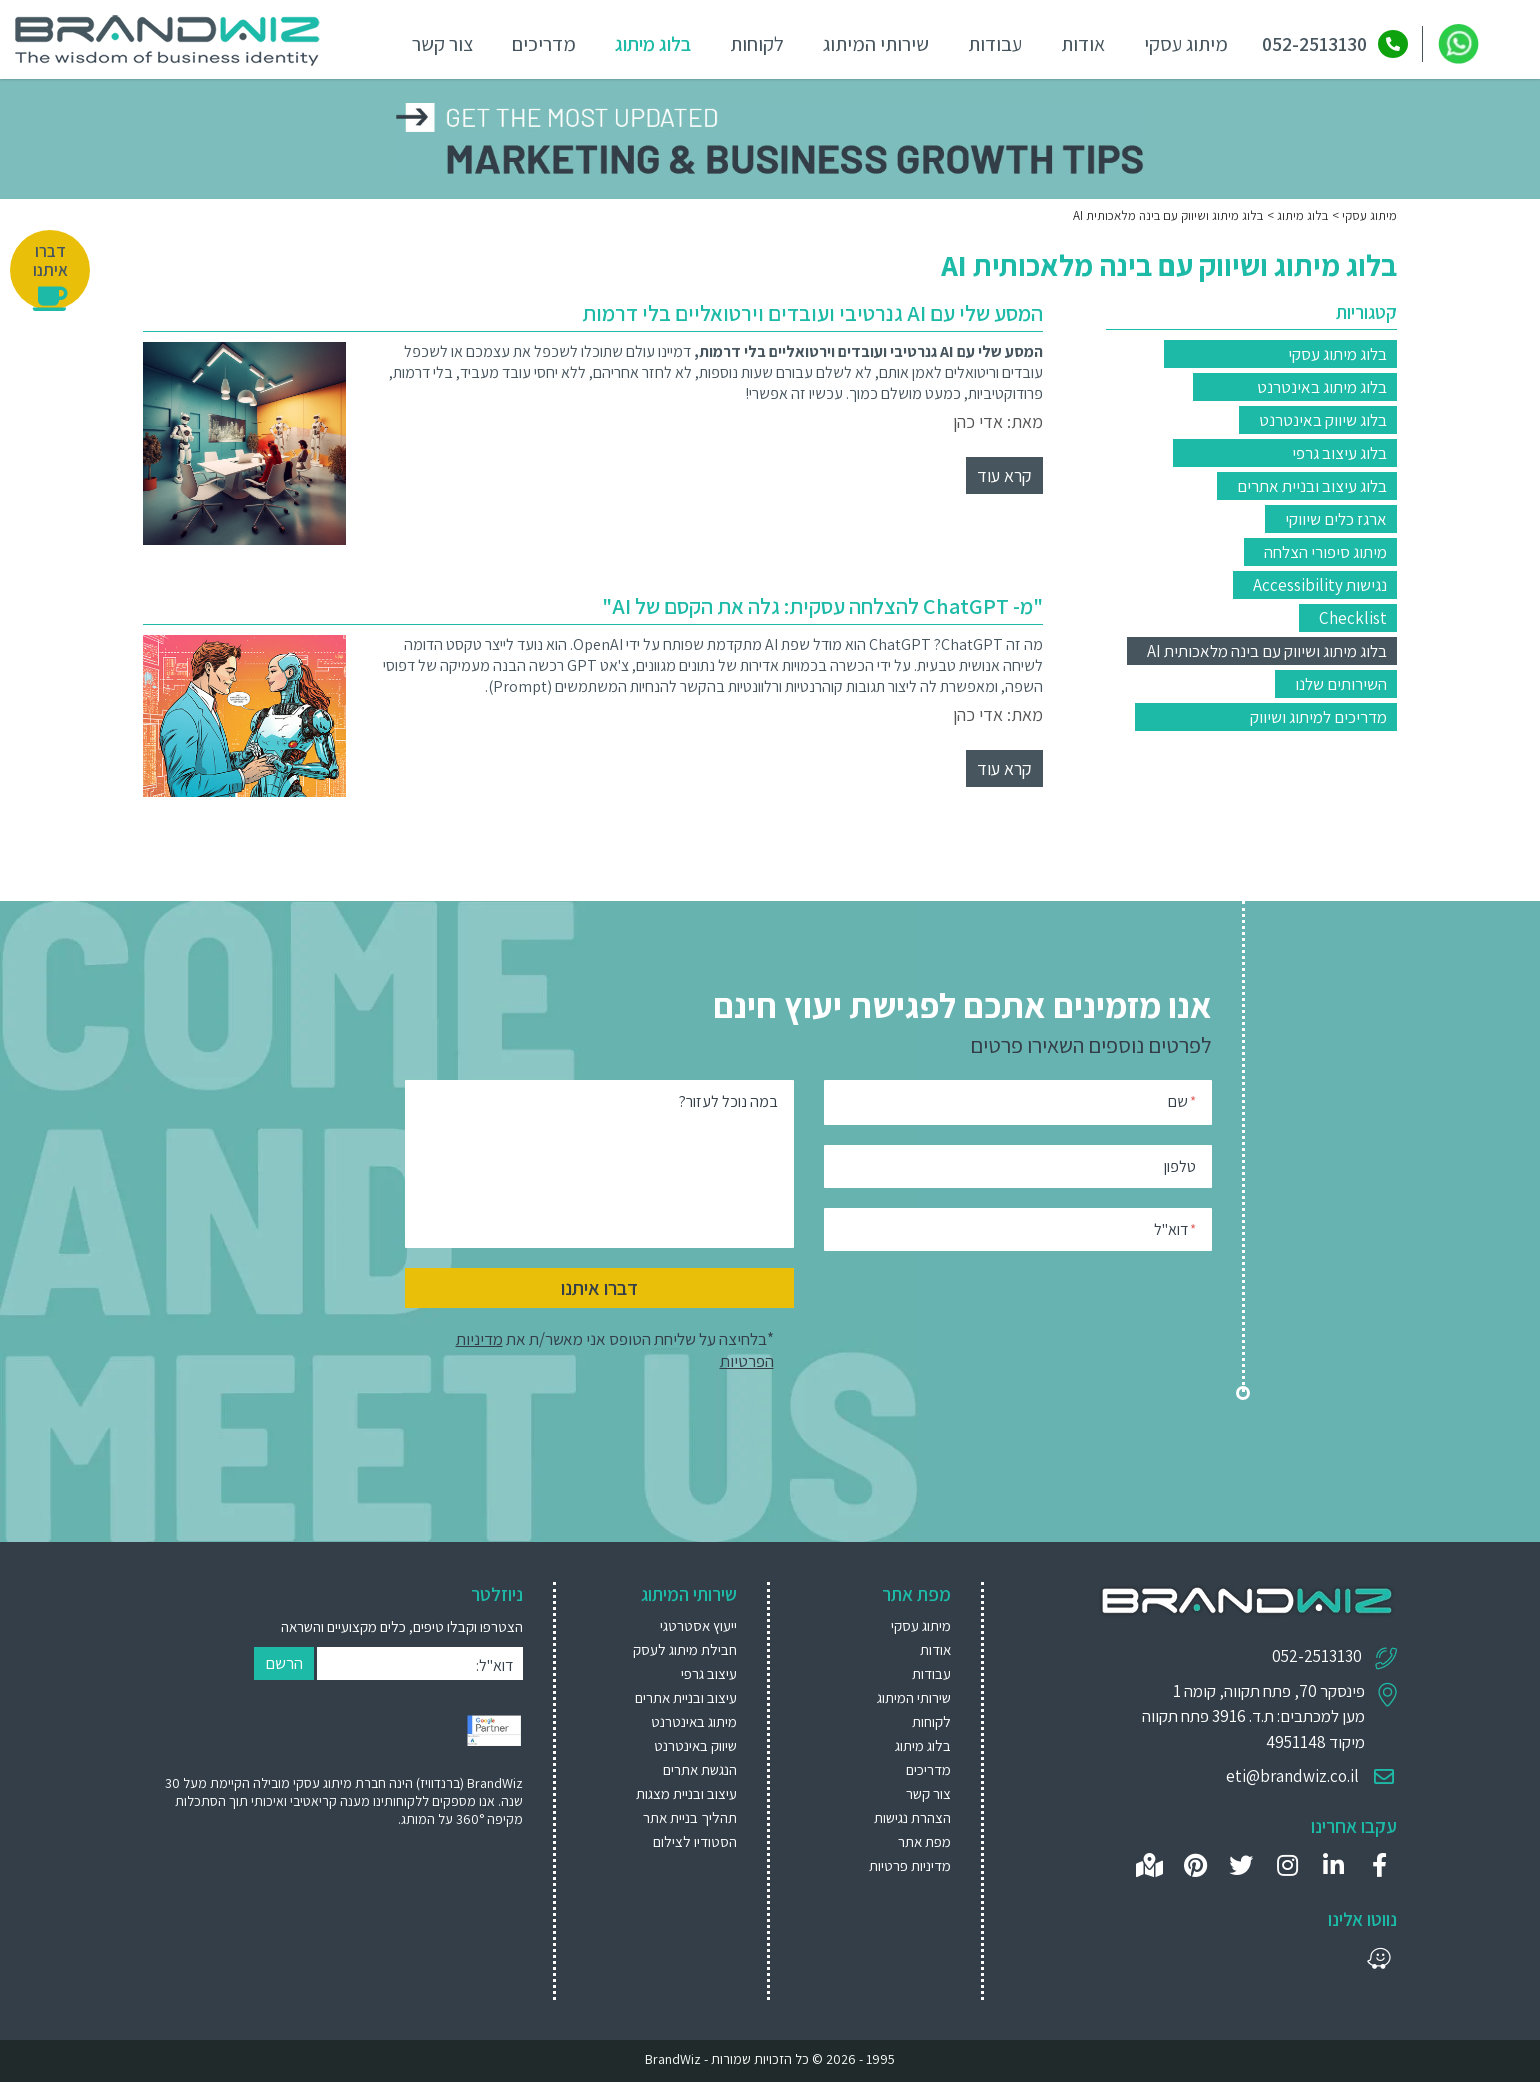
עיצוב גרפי (709, 1672)
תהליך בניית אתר (690, 1816)
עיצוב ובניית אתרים (686, 1696)
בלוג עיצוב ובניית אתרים (1312, 485)
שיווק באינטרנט (695, 1744)
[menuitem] (670, 1624)
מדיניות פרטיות (910, 1864)
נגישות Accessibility (1320, 584)
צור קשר (437, 43)
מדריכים (539, 43)
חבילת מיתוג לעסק (685, 1648)
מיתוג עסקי (1181, 43)
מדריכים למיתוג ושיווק (1318, 716)
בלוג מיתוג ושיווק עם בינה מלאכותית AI (1267, 650)
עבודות (990, 43)
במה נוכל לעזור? (728, 1100)
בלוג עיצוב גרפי (1339, 452)
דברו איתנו (599, 1287)
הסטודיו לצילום (695, 1840)
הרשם (284, 1662)
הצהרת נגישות (912, 1816)
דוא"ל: (494, 1664)
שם (1182, 1099)
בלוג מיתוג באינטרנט (1322, 386)
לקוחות (752, 43)
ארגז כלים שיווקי (1336, 518)
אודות (1078, 43)
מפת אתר (924, 1840)
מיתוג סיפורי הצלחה (1325, 551)
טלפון (1180, 1164)
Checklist (1353, 617)
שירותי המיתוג (871, 43)
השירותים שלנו (1341, 683)
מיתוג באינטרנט (694, 1720)
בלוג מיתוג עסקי (1337, 353)
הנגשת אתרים (700, 1768)
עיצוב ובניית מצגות (686, 1792)
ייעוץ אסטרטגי (698, 1624)
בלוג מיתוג (648, 43)
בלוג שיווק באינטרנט (1323, 419)
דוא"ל (1175, 1227)
